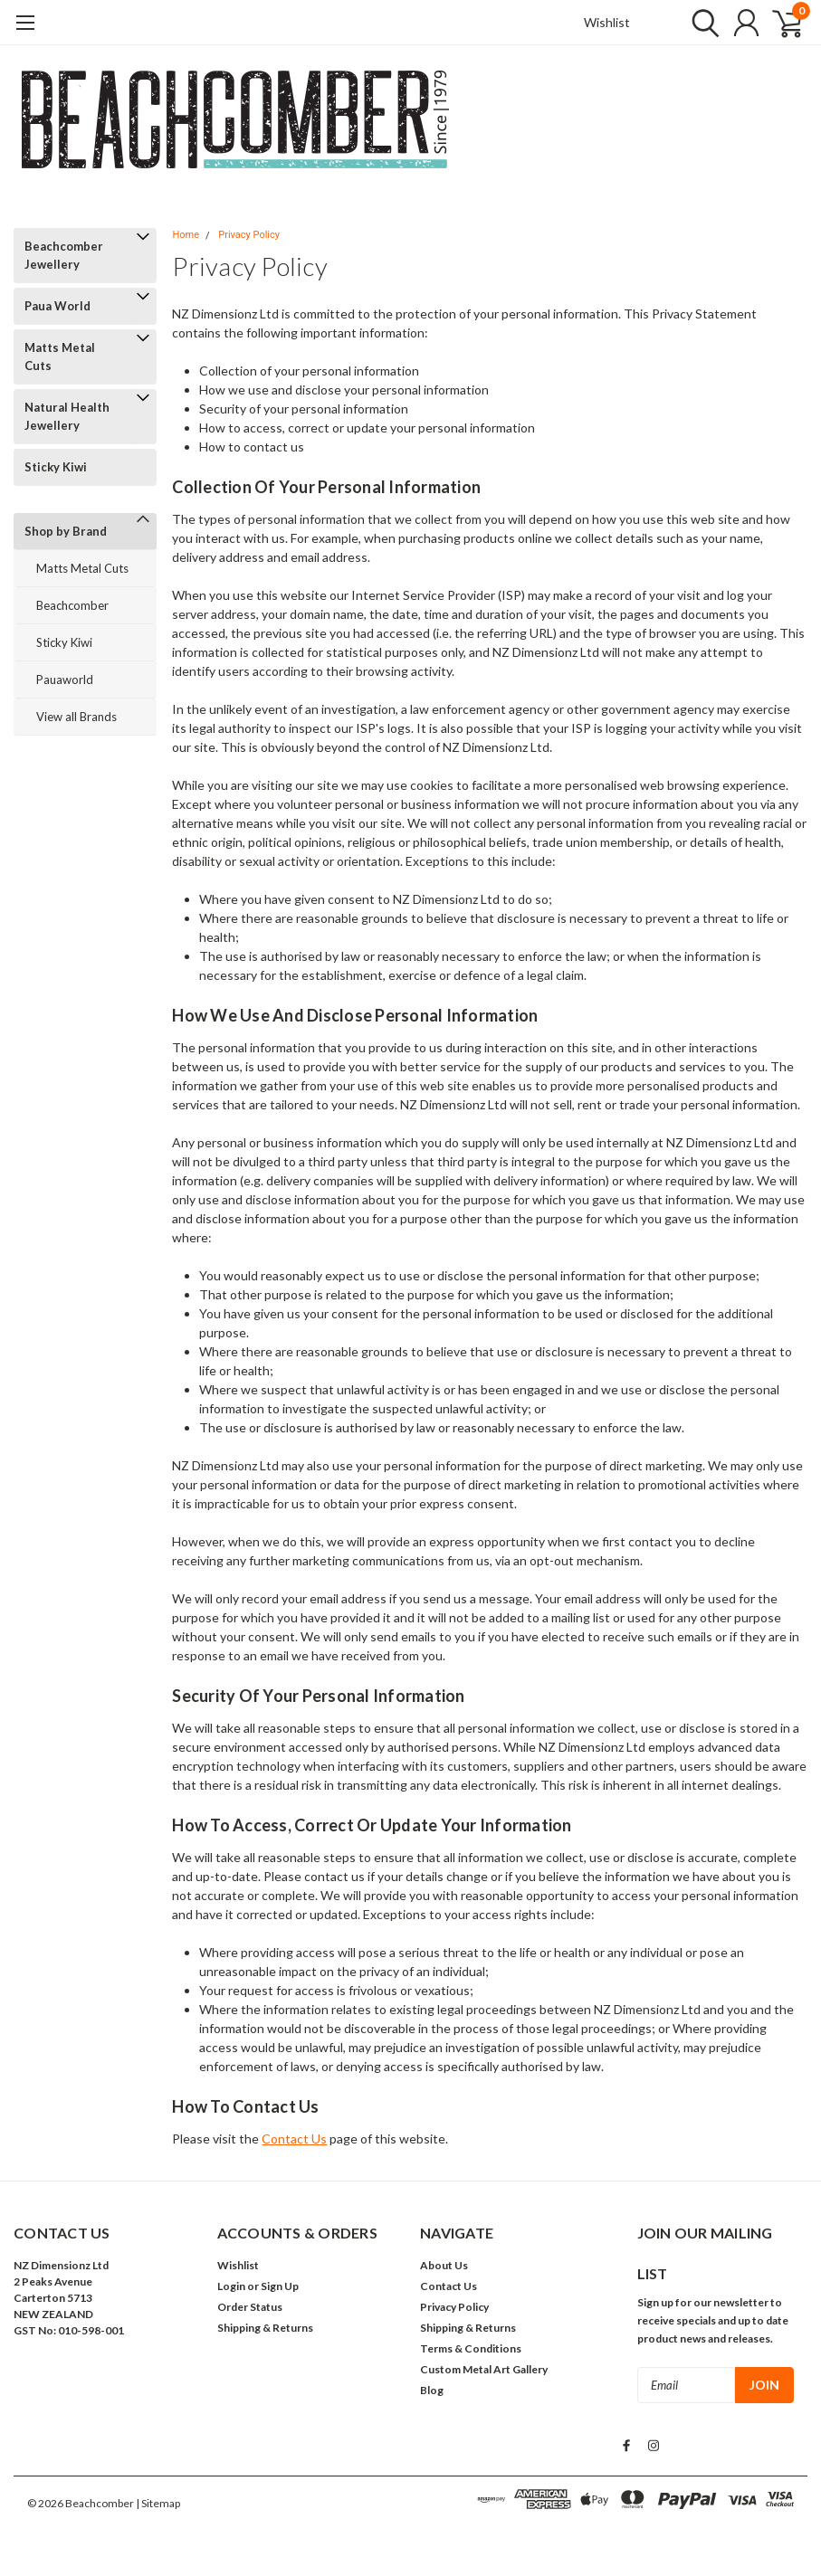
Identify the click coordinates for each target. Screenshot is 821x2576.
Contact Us (294, 2138)
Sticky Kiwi (55, 467)
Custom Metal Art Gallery (484, 2369)
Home (185, 235)
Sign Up (280, 2286)
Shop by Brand (65, 531)
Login (231, 2286)
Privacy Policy (249, 235)
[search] (701, 22)
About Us (444, 2265)
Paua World (57, 306)
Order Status (249, 2307)
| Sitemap (158, 2503)
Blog (432, 2390)
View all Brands (76, 716)
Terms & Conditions (470, 2348)
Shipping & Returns (265, 2327)
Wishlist (607, 22)
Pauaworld (64, 679)
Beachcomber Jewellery (63, 255)
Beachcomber (72, 605)
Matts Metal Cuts (59, 356)
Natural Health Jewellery (67, 416)
